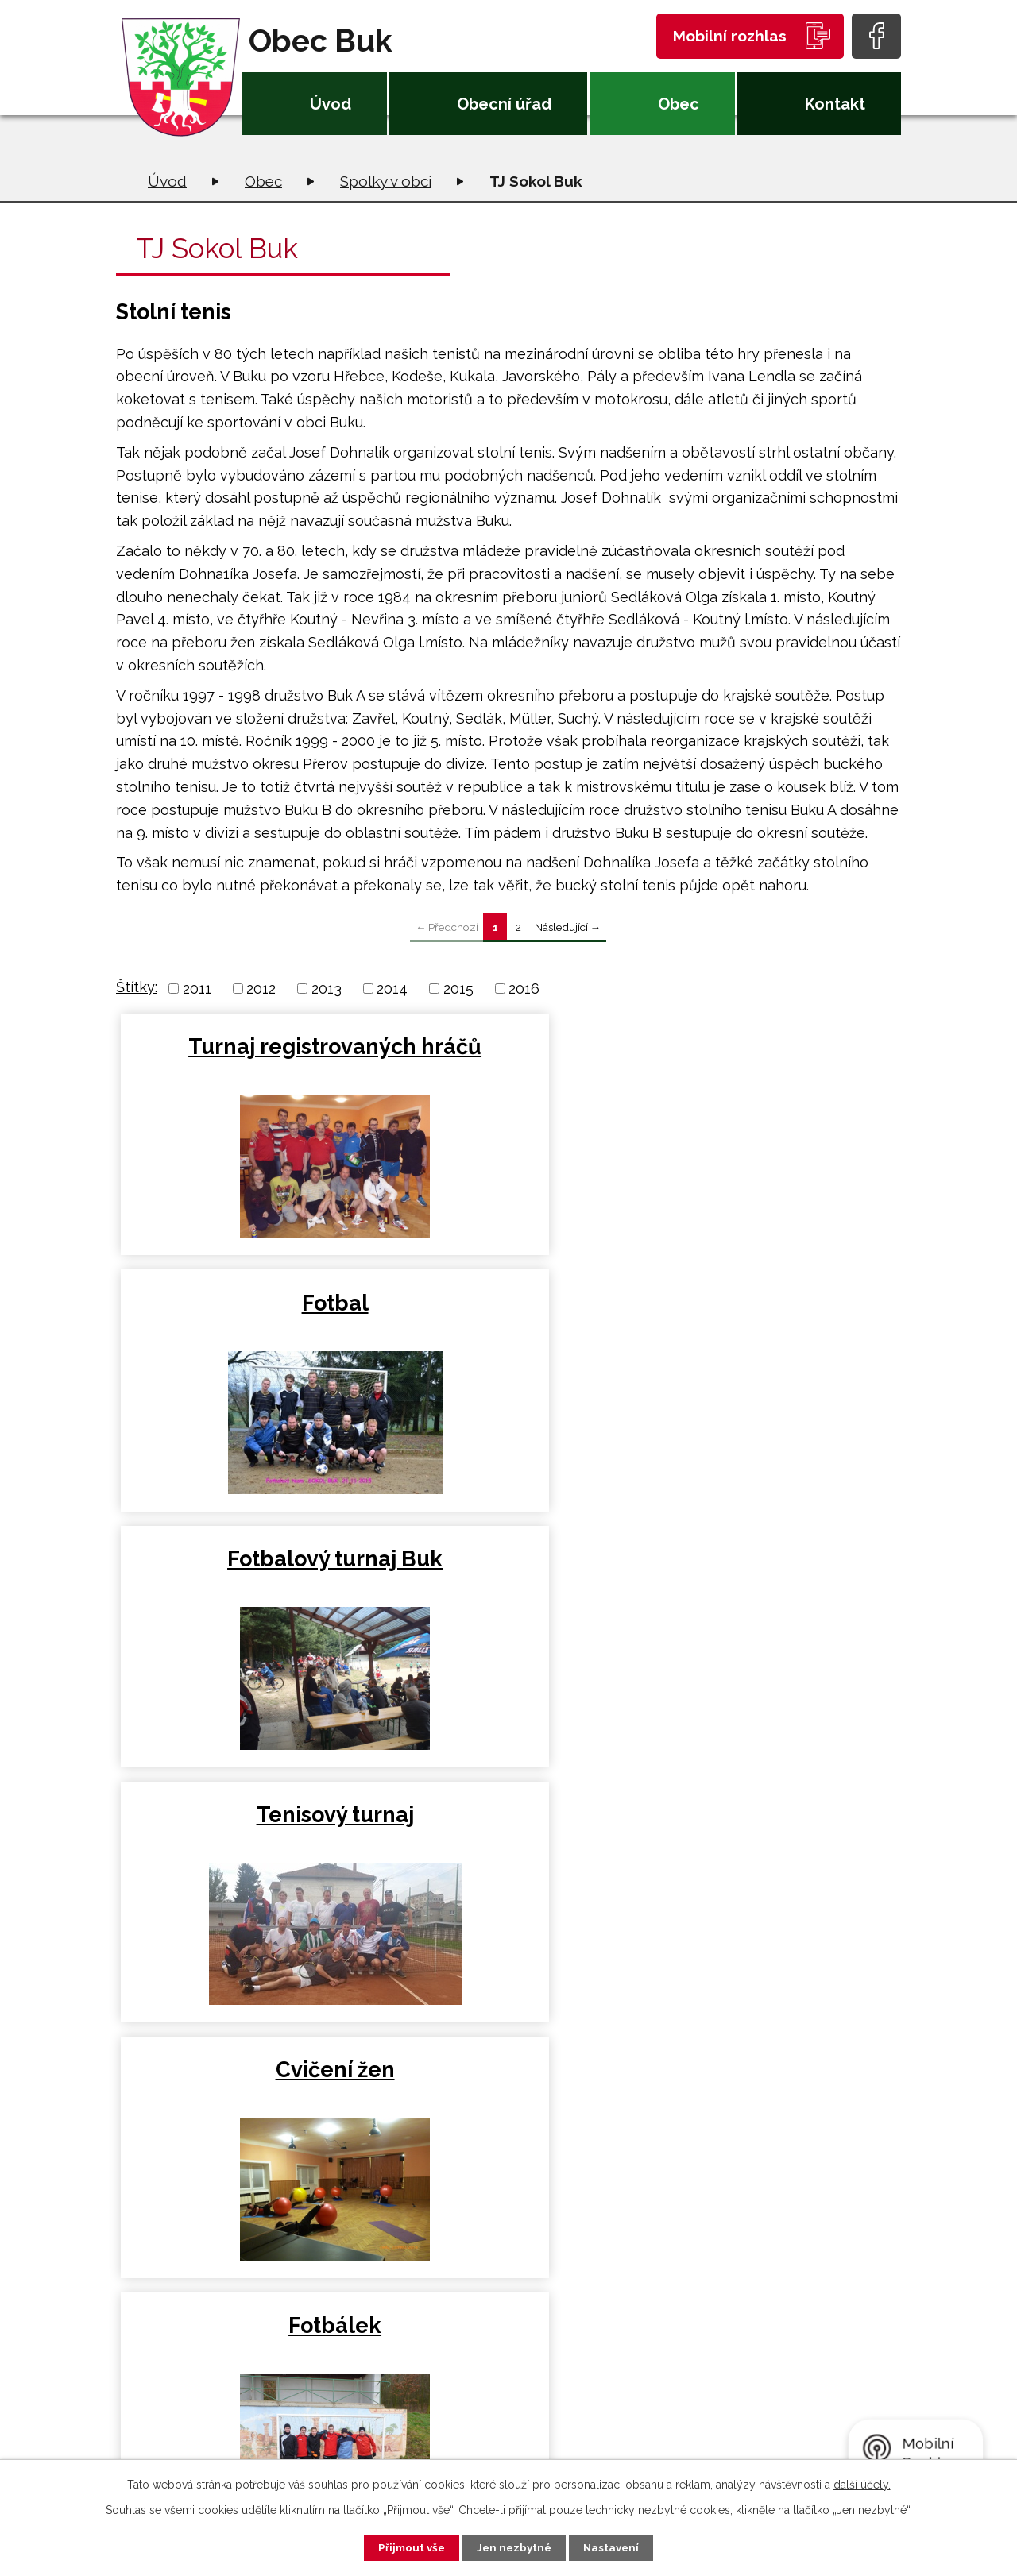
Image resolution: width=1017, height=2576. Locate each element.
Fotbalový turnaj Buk (770, 1046)
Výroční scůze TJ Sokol (508, 1606)
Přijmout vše (404, 2546)
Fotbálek (770, 1335)
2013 (326, 988)
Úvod (330, 104)
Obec (678, 104)
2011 (197, 988)
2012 (261, 988)
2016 (523, 988)
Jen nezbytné (515, 2546)
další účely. (862, 2483)
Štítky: (136, 987)
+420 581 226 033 (329, 2397)
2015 (458, 988)
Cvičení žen (508, 1335)
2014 (392, 988)
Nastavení (619, 2546)
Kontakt (835, 104)
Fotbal (508, 1046)
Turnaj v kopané (247, 1592)
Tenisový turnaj (247, 1335)
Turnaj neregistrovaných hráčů (770, 1619)
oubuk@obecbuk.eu (339, 2422)
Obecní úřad (504, 104)
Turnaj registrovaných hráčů (246, 1073)
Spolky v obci (385, 181)
